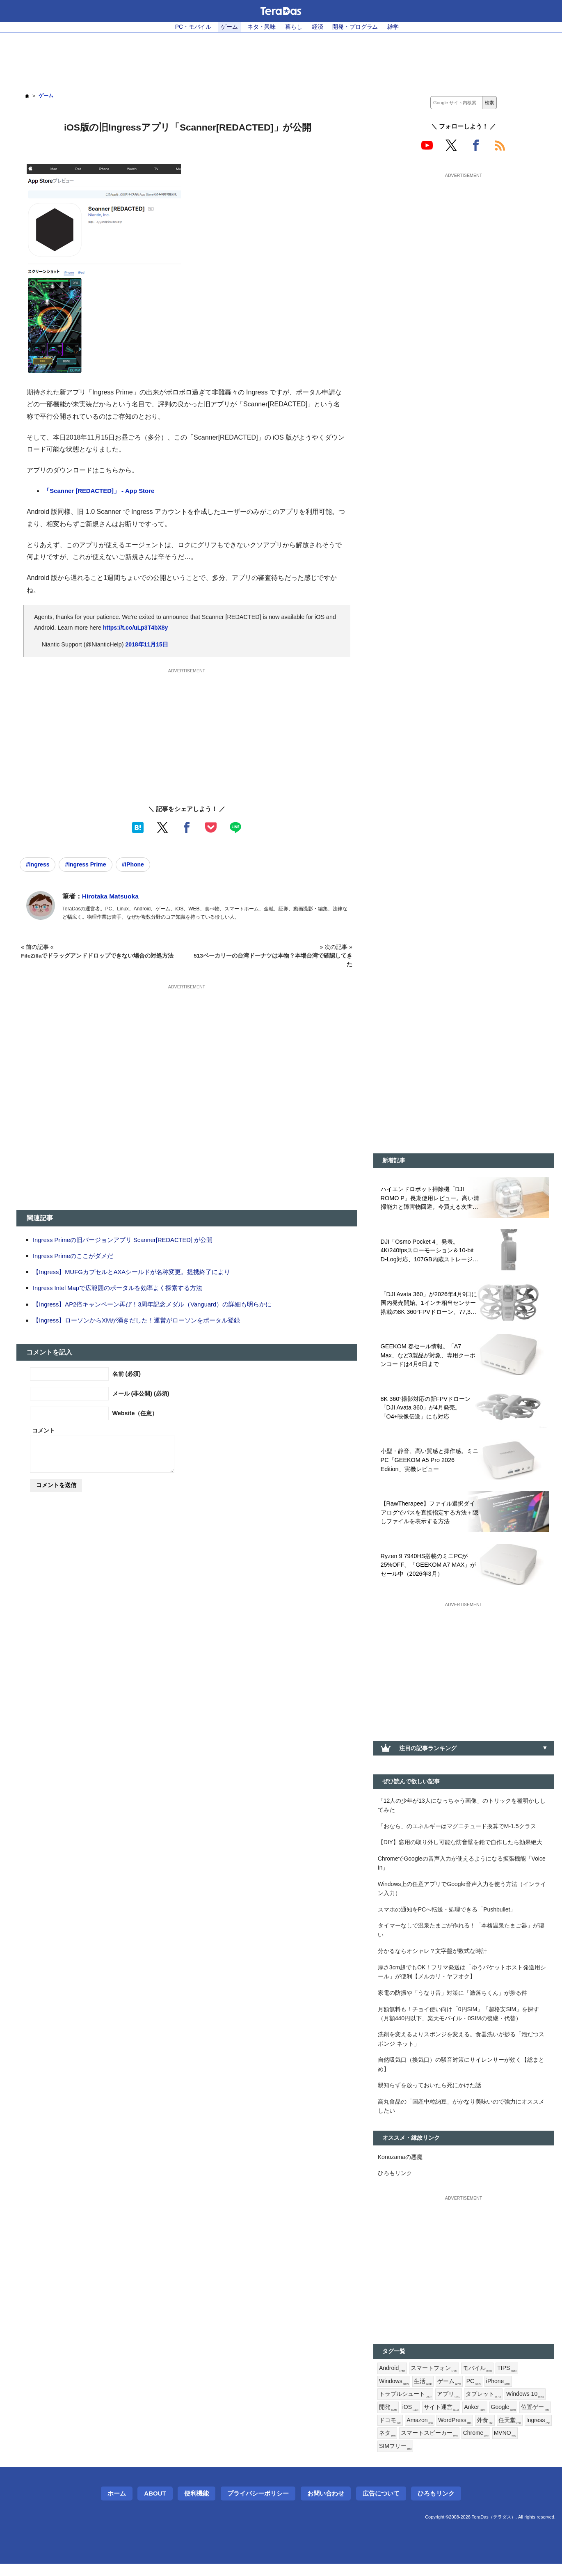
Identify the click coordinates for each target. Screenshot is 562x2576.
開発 (388, 2418)
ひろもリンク (395, 2183)
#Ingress (38, 864)
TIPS (508, 2379)
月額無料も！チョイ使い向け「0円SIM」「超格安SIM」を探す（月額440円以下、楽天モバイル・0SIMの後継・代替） (459, 2021)
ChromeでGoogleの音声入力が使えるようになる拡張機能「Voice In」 (462, 1867)
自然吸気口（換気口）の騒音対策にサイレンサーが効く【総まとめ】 (461, 2073)
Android (392, 2379)
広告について (381, 2505)
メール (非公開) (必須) (140, 1393)
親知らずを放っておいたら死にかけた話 (429, 2094)
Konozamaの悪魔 (400, 2166)
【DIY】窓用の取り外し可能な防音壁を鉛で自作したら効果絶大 (460, 1846)
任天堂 (390, 2445)
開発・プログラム (356, 27)
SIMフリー (423, 2459)
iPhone (499, 2392)
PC (474, 2392)
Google (504, 2418)
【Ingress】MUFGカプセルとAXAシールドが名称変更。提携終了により (132, 1272)
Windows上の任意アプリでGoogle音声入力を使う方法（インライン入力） (462, 1893)
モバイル (478, 2379)
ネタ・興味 (261, 27)
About (155, 2505)
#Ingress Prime (87, 864)
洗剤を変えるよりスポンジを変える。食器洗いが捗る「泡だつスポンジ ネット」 (461, 2047)
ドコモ (423, 2432)
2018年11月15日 (147, 645)
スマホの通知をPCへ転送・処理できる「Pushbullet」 (447, 1914)
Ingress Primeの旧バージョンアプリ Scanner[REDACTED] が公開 (124, 1239)
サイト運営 (441, 2418)
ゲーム (229, 27)
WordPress (489, 2432)
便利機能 (196, 2505)
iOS (410, 2418)
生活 (424, 2392)
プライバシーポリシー (258, 2505)
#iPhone (135, 864)
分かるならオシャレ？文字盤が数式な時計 (432, 1957)
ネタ (444, 2445)
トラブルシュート (405, 2405)
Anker (475, 2418)
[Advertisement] (281, 57)
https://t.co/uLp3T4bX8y (136, 628)
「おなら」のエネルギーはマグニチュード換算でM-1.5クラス (457, 1829)
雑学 (394, 27)
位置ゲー (393, 2432)
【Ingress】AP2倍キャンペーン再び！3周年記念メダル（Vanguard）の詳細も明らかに (153, 1304)
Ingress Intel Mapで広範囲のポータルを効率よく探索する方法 (118, 1288)
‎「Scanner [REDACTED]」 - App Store (100, 491)
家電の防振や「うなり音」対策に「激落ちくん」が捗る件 (452, 1999)
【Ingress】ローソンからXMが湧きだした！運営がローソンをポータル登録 (137, 1320)
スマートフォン (434, 2379)
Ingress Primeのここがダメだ (73, 1255)
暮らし (293, 27)
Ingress (419, 2445)
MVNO (390, 2459)
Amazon (453, 2432)
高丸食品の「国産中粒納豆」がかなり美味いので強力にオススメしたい (461, 2115)
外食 (520, 2432)
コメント (43, 1430)
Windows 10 (525, 2405)
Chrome (534, 2445)
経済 (317, 27)
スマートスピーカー (486, 2445)
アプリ (449, 2405)
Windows (394, 2392)
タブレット (483, 2405)
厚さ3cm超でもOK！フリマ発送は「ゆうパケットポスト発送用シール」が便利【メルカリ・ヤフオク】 (462, 1978)
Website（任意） (135, 1413)
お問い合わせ (325, 2505)
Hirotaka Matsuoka (111, 897)
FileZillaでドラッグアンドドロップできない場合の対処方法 (97, 956)
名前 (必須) (126, 1374)
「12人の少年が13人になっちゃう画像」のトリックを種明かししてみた (462, 1808)
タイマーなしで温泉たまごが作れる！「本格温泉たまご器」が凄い (461, 1935)
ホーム (116, 2505)
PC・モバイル (192, 27)
